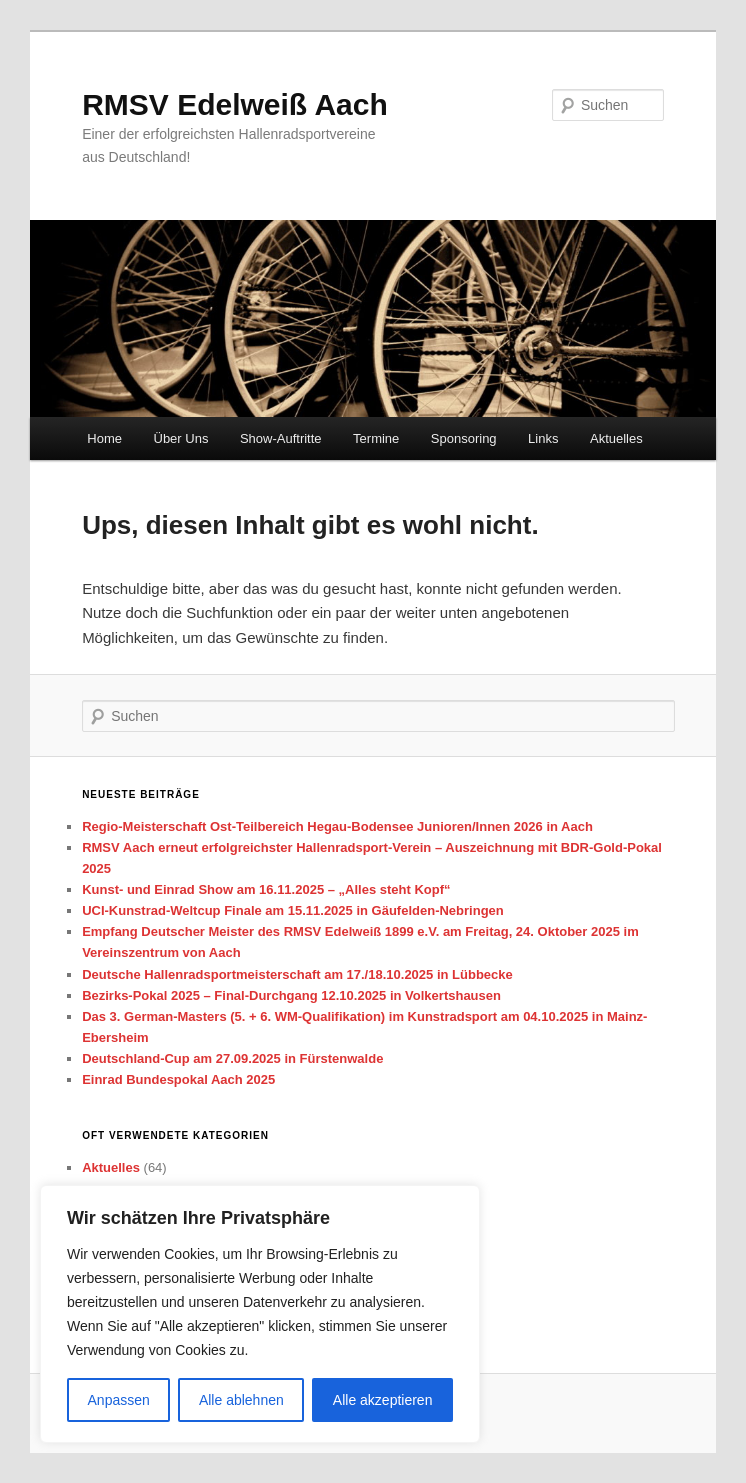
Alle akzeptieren (383, 1400)
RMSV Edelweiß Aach (235, 104)
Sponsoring (464, 438)
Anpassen (119, 1400)
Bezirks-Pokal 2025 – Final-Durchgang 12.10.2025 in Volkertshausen (291, 995)
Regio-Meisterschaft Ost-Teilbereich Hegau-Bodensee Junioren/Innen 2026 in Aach (337, 826)
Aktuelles (616, 438)
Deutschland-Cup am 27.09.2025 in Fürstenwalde (232, 1058)
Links (543, 438)
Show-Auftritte (281, 438)
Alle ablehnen (241, 1400)
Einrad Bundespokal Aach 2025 (178, 1079)
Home (104, 438)
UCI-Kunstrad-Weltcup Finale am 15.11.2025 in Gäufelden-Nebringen (293, 910)
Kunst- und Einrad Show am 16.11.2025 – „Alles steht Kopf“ (266, 889)
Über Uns (181, 438)
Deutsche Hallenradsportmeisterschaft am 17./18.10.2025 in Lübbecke (297, 974)
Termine (376, 438)
